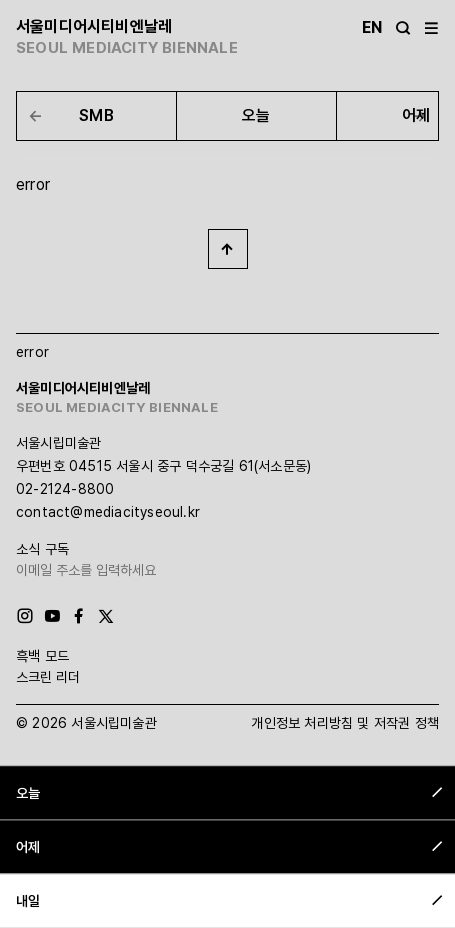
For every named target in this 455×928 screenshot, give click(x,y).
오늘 (256, 115)
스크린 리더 (48, 677)
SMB (96, 115)
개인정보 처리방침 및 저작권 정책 (345, 723)
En (372, 27)
